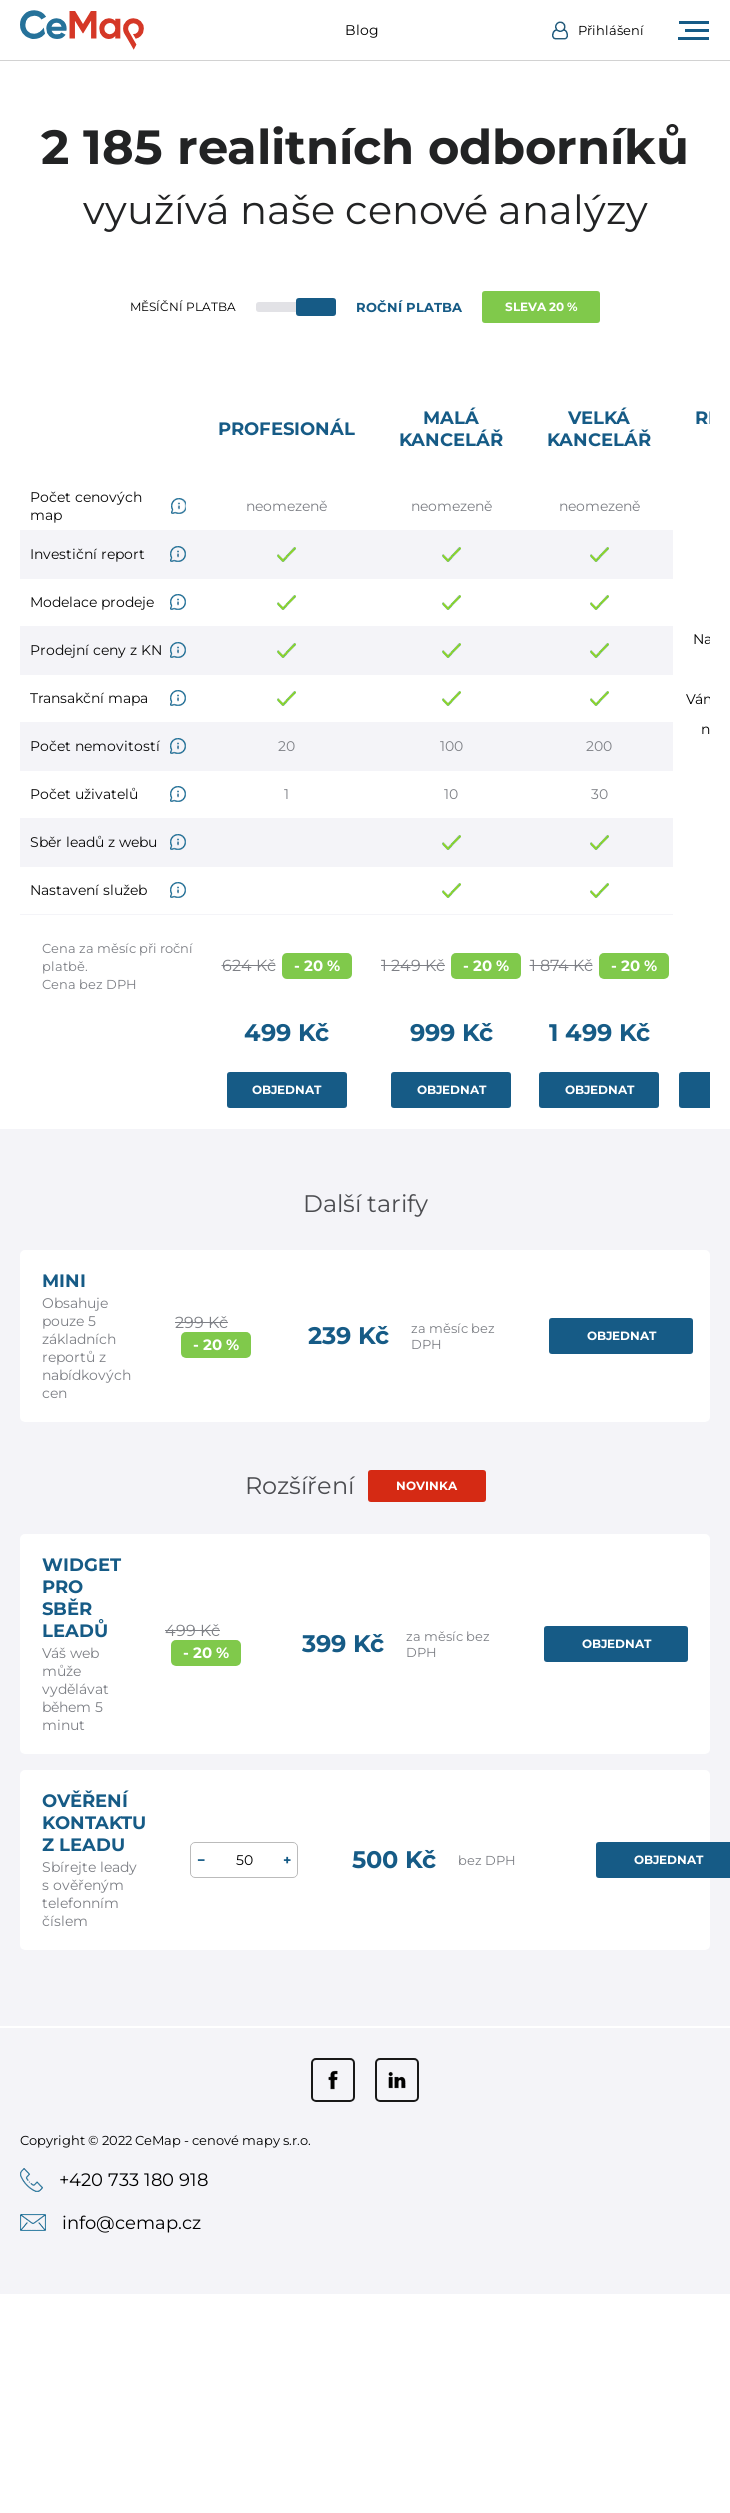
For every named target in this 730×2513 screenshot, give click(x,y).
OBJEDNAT (286, 1089)
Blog (362, 30)
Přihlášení (611, 30)
